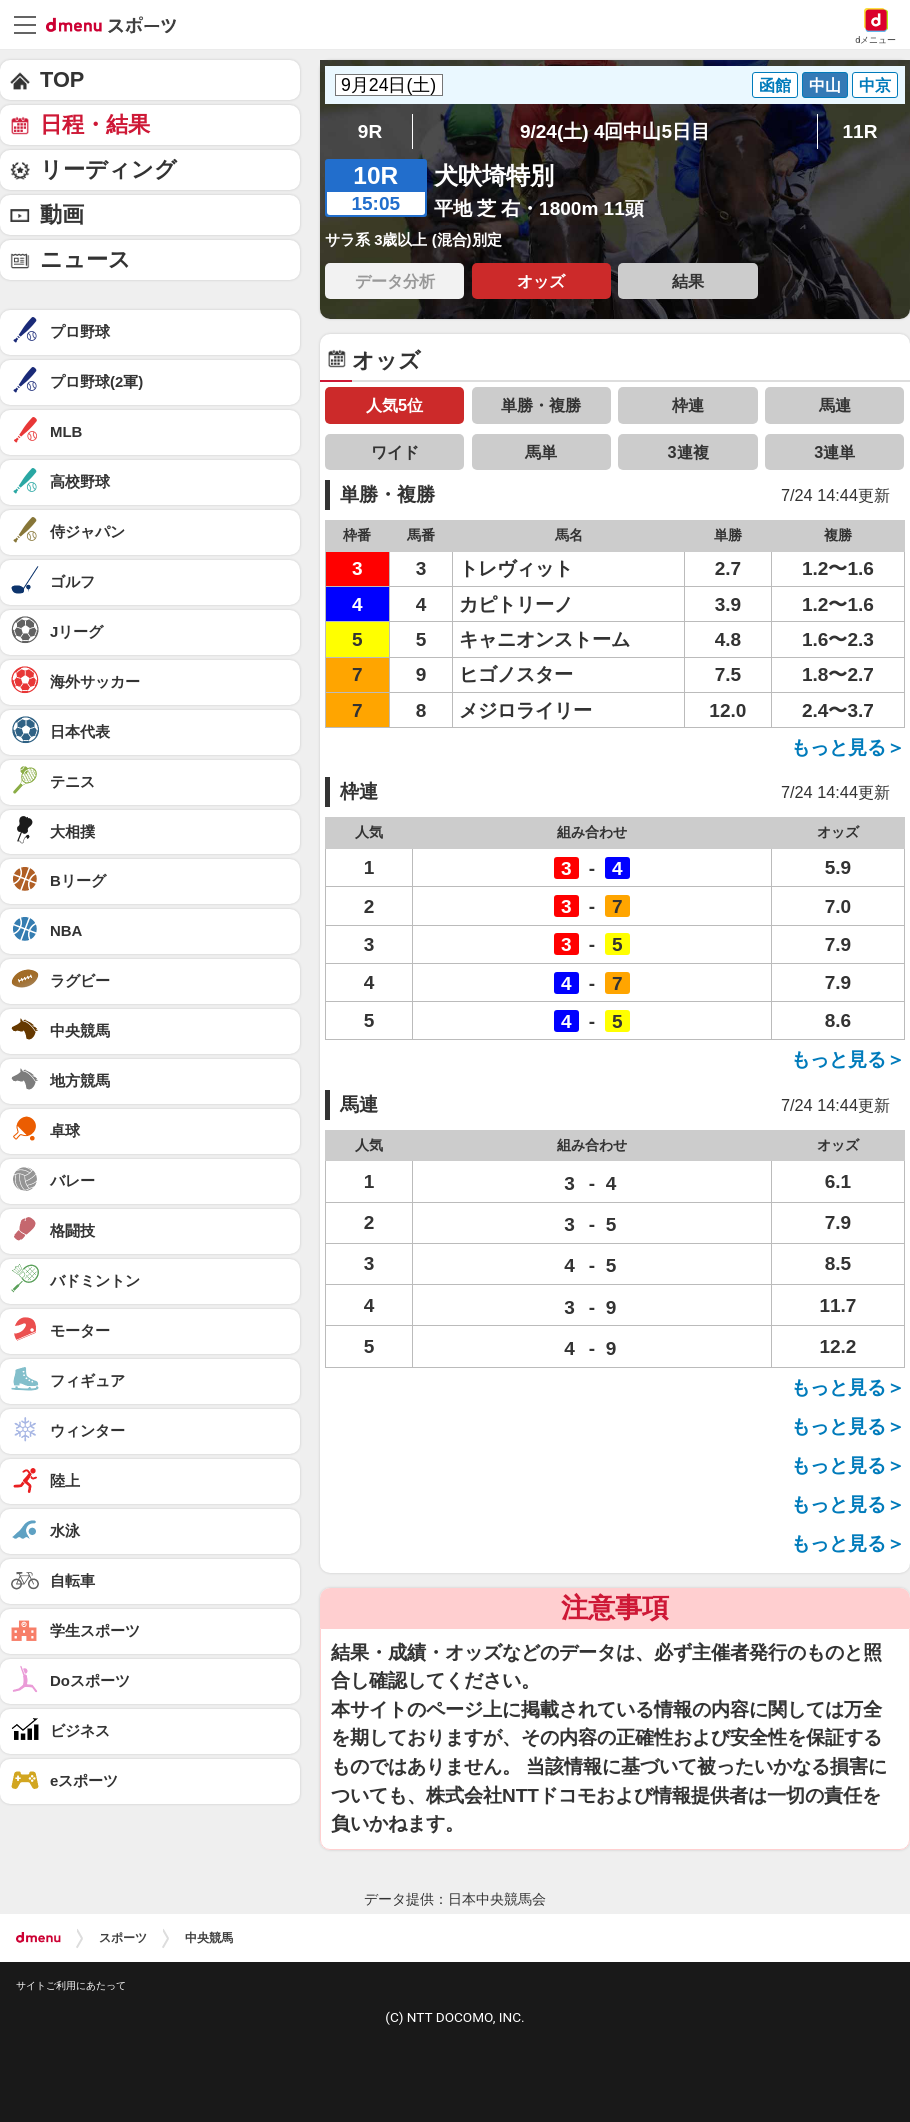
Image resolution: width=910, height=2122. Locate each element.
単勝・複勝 (541, 405)
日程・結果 (95, 124)
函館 (775, 85)
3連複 (687, 452)
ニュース (85, 259)
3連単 (834, 452)
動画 (62, 214)
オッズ (541, 281)
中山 (825, 85)
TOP (62, 79)
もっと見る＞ (848, 747)
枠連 (688, 405)
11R (860, 131)
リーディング (108, 169)
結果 (688, 281)
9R (370, 131)
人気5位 (394, 405)
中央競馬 (209, 1938)
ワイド (395, 452)
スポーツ (123, 1938)
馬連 (835, 405)
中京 (875, 85)
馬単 (541, 452)
